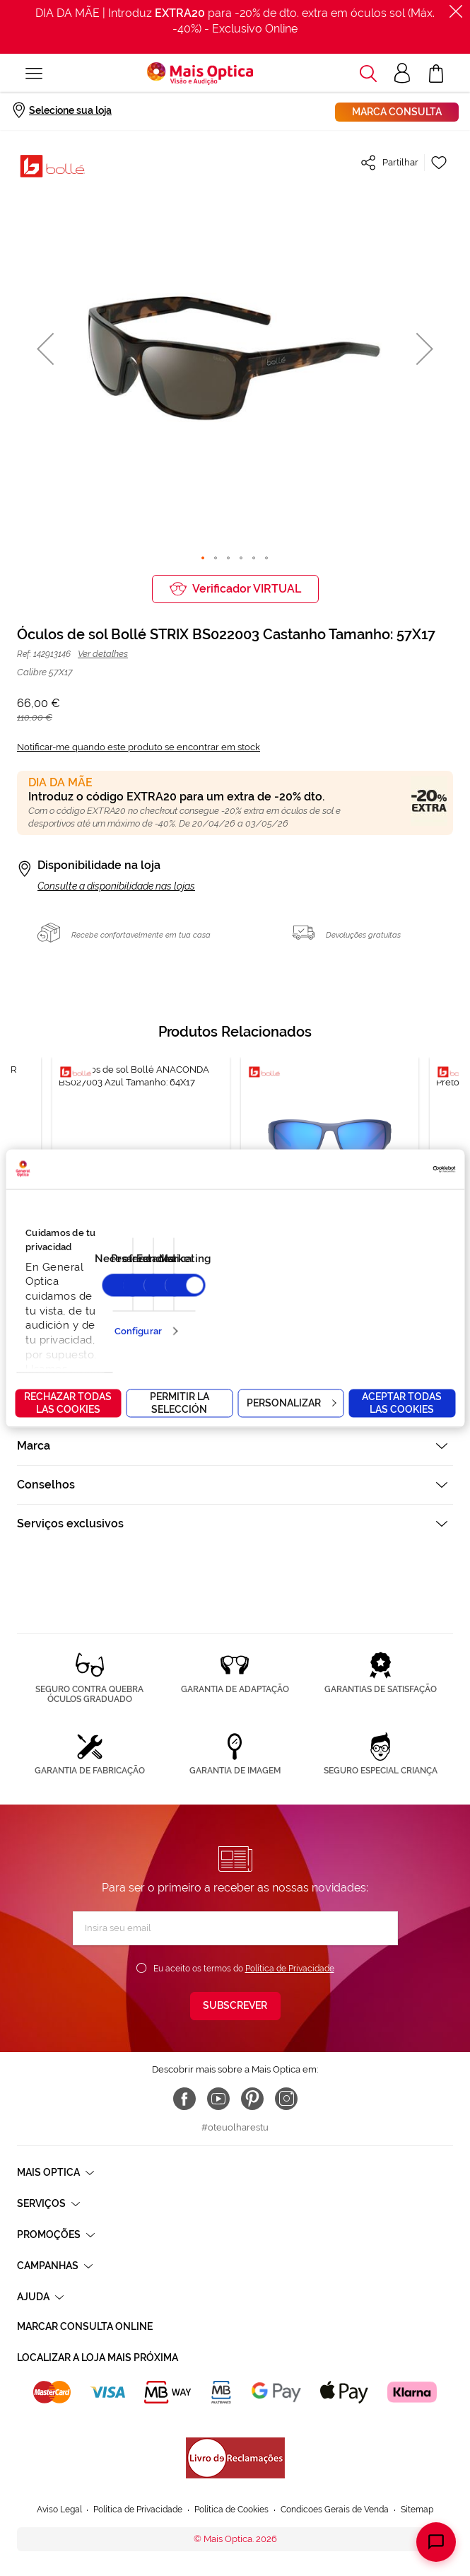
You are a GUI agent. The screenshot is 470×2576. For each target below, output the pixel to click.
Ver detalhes (103, 653)
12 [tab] (252, 1314)
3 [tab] (150, 1314)
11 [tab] (241, 1314)
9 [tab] (218, 1314)
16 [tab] (297, 1314)
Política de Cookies (231, 2509)
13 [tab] (263, 1314)
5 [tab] (173, 1314)
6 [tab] (184, 1314)
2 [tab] (139, 1314)
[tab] (235, 1367)
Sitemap (417, 2509)
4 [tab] (162, 1314)
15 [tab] (286, 1314)
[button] (45, 348)
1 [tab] (128, 1314)
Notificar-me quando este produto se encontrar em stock (138, 747)
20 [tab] (343, 1314)
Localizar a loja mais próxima (97, 2357)
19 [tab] (331, 1314)
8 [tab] (207, 1314)
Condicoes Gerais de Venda (335, 2509)
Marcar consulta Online (85, 2326)
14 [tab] (275, 1314)
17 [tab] (309, 1314)
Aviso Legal (59, 2509)
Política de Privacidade (289, 1969)
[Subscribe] (235, 2006)
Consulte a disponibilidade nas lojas (116, 886)
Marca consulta (397, 111)
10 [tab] (230, 1314)
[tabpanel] (329, 1174)
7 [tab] (196, 1314)
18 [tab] (320, 1314)
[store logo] (200, 73)
